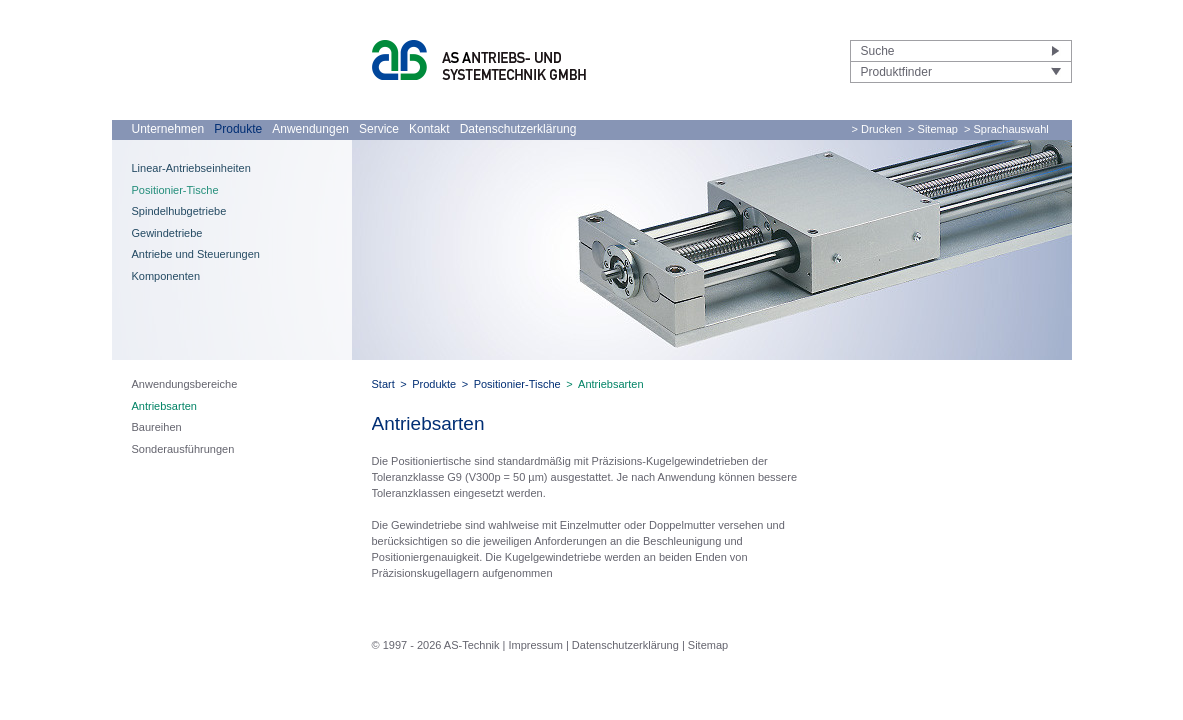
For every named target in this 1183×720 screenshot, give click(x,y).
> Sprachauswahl (1006, 129)
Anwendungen (310, 129)
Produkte (238, 129)
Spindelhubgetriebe (179, 211)
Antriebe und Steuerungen (196, 254)
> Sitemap (933, 129)
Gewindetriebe (167, 233)
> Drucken (877, 129)
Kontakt (429, 129)
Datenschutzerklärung (518, 129)
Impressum (535, 645)
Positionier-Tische (175, 190)
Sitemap (708, 645)
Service (379, 129)
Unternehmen (168, 129)
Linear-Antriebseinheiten (191, 168)
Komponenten (166, 276)
